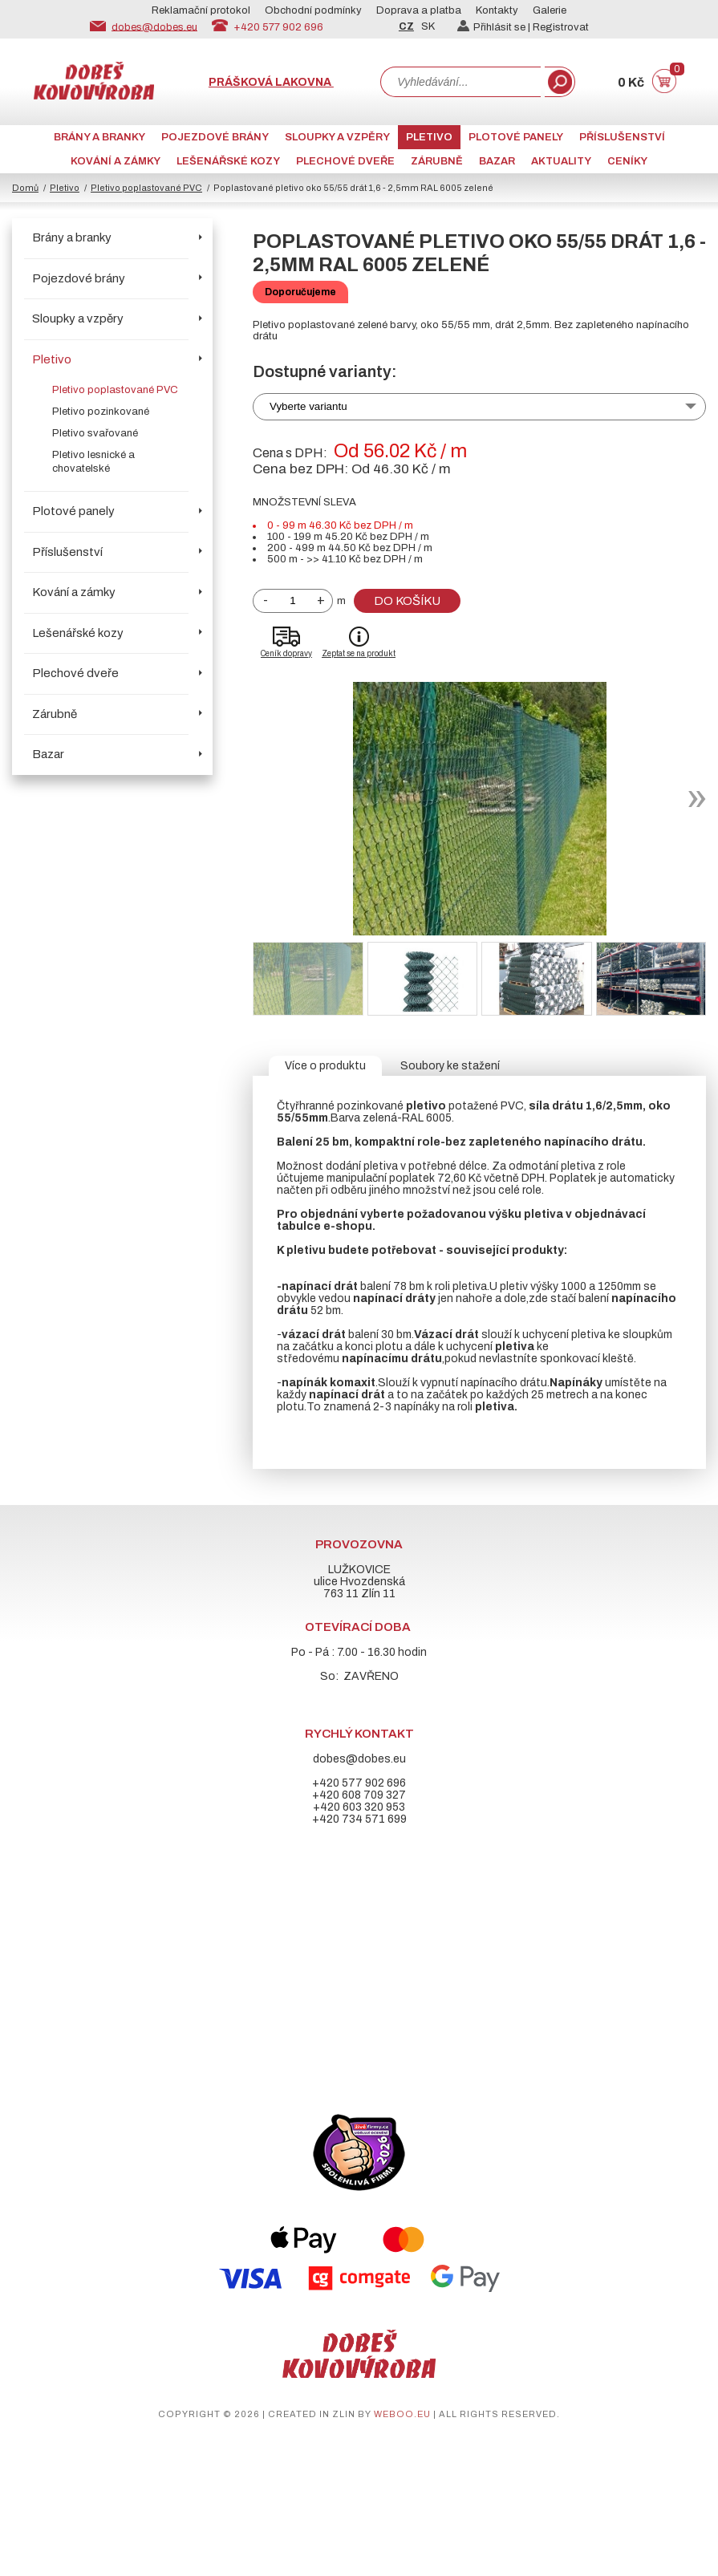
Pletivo (429, 137)
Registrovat (561, 27)
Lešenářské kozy (228, 161)
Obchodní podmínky (313, 10)
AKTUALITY (561, 161)
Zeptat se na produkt (359, 653)
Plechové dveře (345, 161)
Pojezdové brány (215, 137)
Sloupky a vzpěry (337, 137)
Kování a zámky (115, 161)
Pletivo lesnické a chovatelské (93, 461)
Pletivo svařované (95, 433)
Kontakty (497, 10)
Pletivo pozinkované (100, 411)
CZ (406, 26)
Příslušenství (622, 137)
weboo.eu (402, 2414)
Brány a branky (99, 137)
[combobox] (460, 82)
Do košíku (407, 600)
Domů (25, 188)
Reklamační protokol (201, 10)
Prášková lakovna (271, 82)
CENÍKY (627, 161)
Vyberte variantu (308, 406)
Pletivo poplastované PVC (146, 188)
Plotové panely (516, 137)
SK (428, 26)
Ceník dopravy (286, 653)
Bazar (497, 161)
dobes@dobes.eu (154, 26)
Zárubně (437, 161)
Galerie (549, 10)
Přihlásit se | (495, 27)
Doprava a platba (418, 10)
